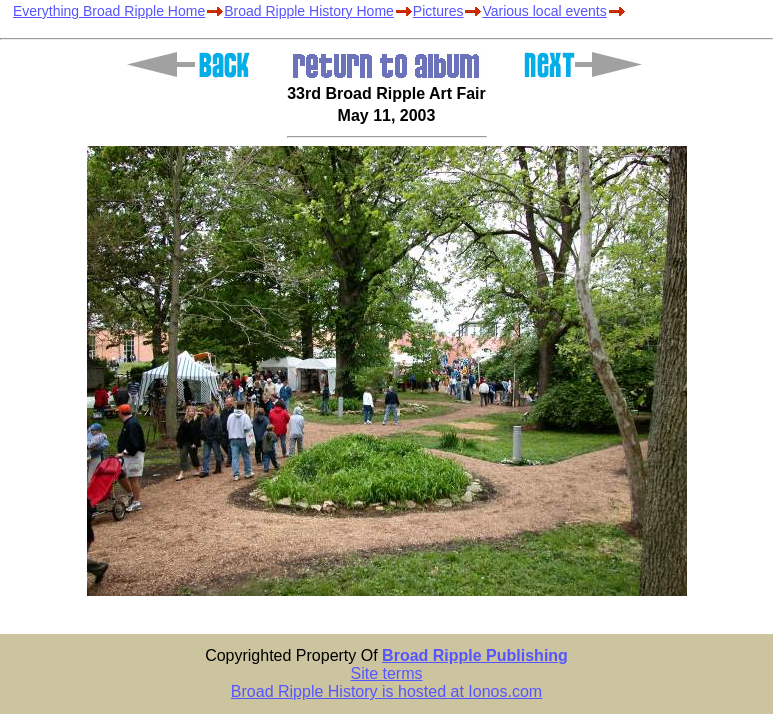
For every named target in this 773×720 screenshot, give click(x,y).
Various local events (544, 11)
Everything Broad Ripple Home (109, 11)
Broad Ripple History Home (309, 11)
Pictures (438, 11)
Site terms (386, 673)
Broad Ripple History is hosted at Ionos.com (386, 691)
